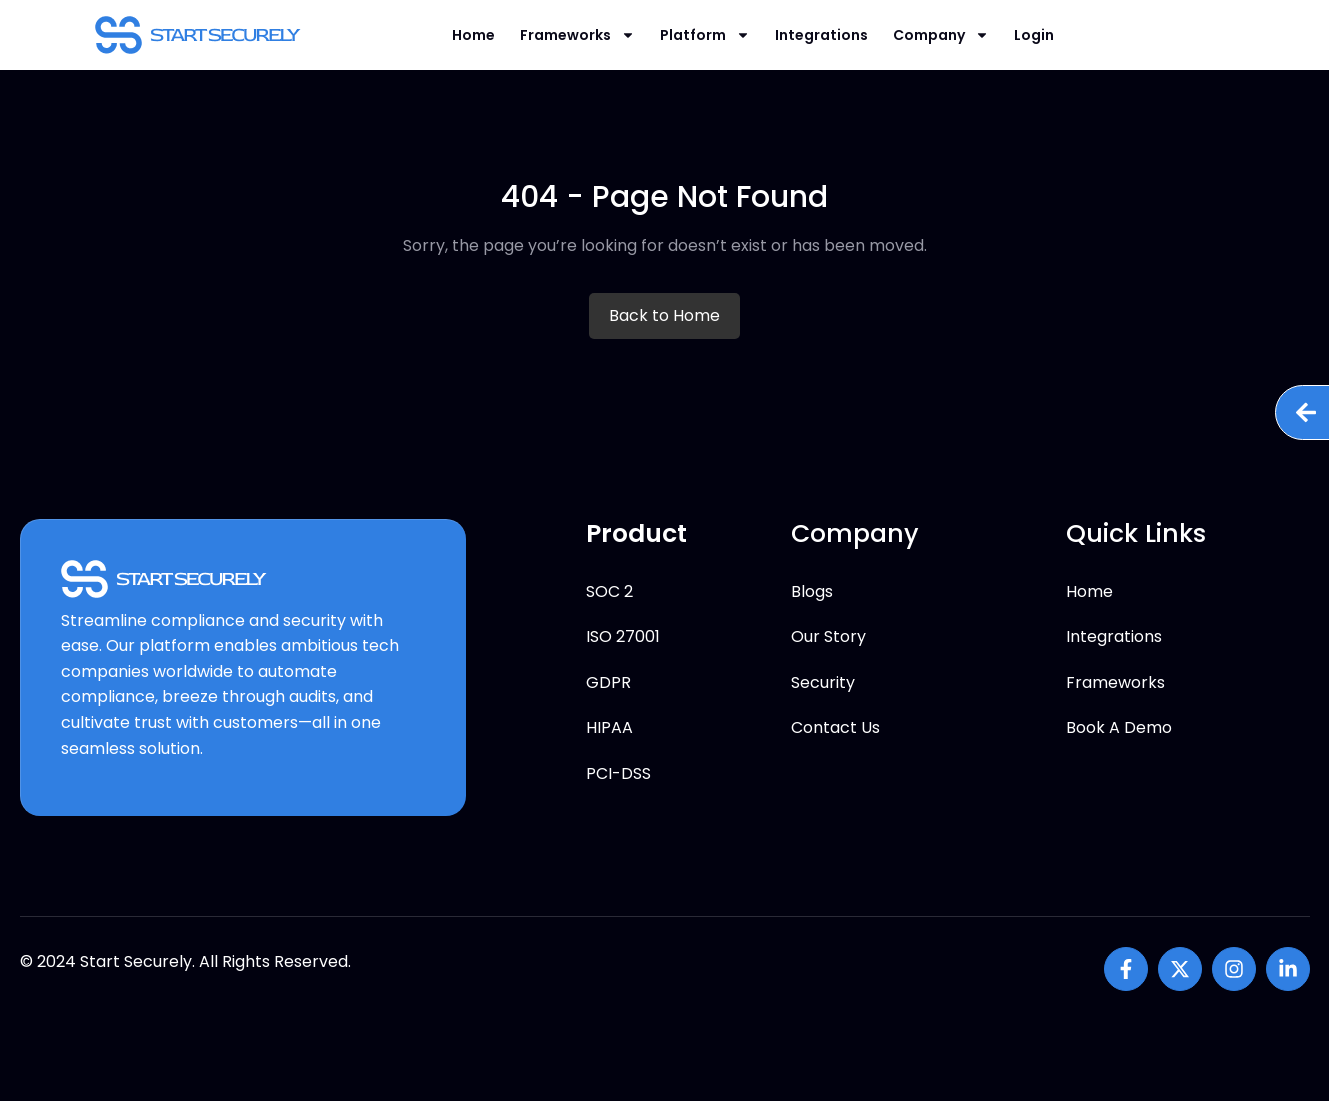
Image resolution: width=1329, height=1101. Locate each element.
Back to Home (664, 315)
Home (473, 35)
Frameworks (577, 35)
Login (1034, 35)
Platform (705, 35)
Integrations (821, 35)
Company (941, 35)
